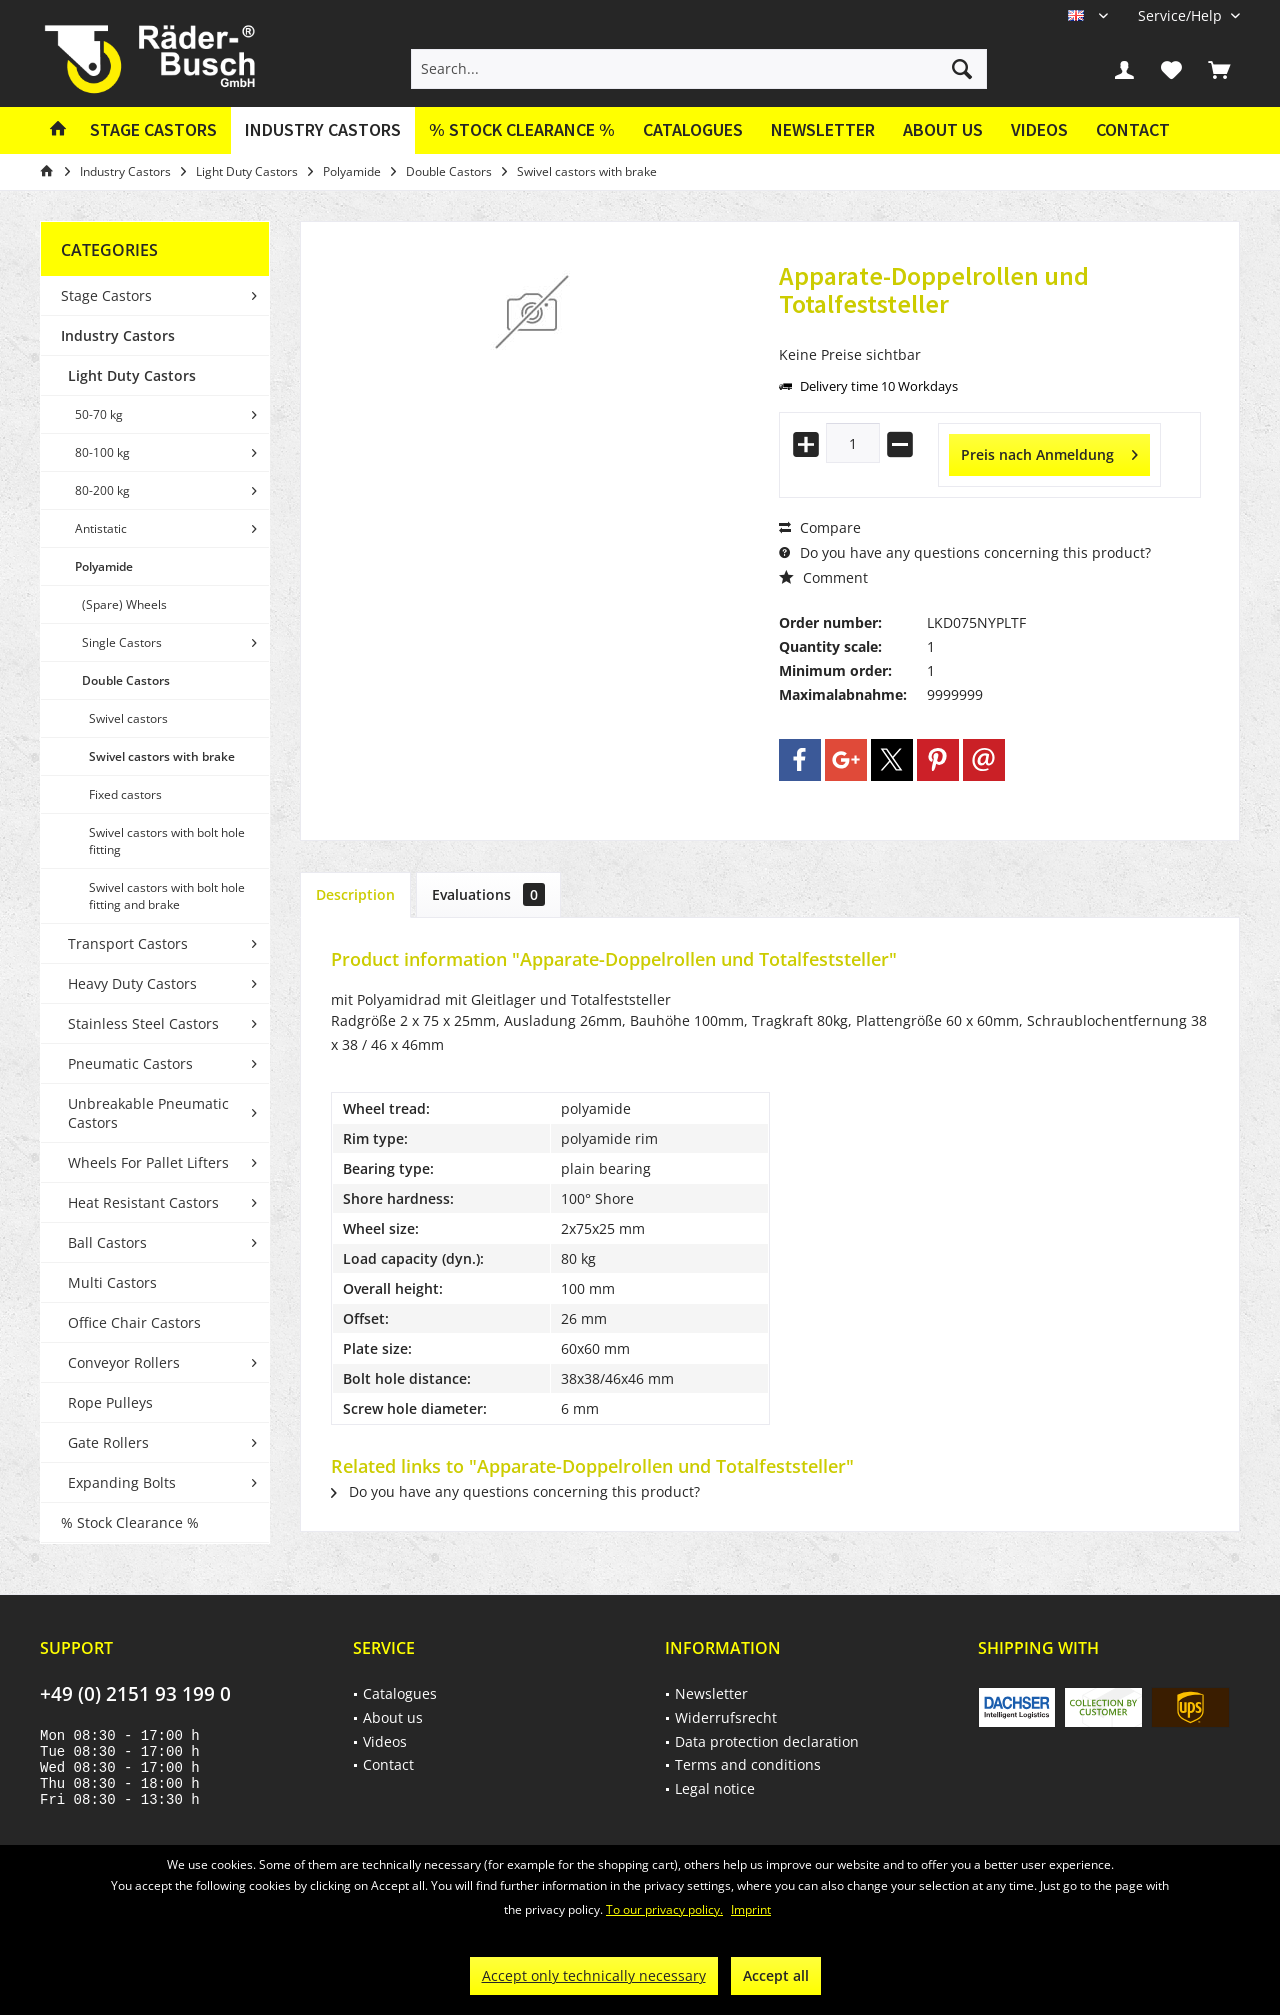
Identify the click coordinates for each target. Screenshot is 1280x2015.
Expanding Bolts (122, 1482)
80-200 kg (102, 490)
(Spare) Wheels (124, 604)
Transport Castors (128, 943)
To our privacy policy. (664, 1909)
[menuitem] (1181, 15)
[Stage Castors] (153, 130)
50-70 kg (99, 414)
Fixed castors (125, 794)
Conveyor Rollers (124, 1362)
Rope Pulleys (110, 1402)
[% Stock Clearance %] (522, 130)
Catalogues (693, 129)
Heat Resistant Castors (143, 1202)
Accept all (776, 1975)
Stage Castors (106, 295)
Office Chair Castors (134, 1322)
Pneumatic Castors (130, 1063)
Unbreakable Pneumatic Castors (148, 1113)
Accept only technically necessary (594, 1975)
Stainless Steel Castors (143, 1023)
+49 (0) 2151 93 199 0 (135, 1694)
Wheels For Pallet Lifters (148, 1162)
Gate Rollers (108, 1442)
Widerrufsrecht (726, 1717)
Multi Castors (112, 1282)
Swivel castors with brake (162, 756)
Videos (1039, 129)
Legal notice (715, 1788)
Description (355, 894)
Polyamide (104, 566)
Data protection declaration (767, 1741)
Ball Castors (107, 1242)
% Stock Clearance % (130, 1522)
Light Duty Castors (132, 375)
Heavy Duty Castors (132, 983)
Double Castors (126, 680)
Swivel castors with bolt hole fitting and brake (167, 896)
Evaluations (488, 894)
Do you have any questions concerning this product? (965, 552)
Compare (820, 527)
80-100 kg (102, 452)
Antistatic (101, 528)
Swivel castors (128, 718)
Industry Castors (118, 335)
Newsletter (823, 129)
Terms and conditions (748, 1764)
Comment (823, 577)
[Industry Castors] (323, 130)
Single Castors (122, 642)
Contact (1133, 129)
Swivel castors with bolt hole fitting (167, 841)
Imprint (751, 1909)
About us (943, 129)
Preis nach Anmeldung (1049, 451)
